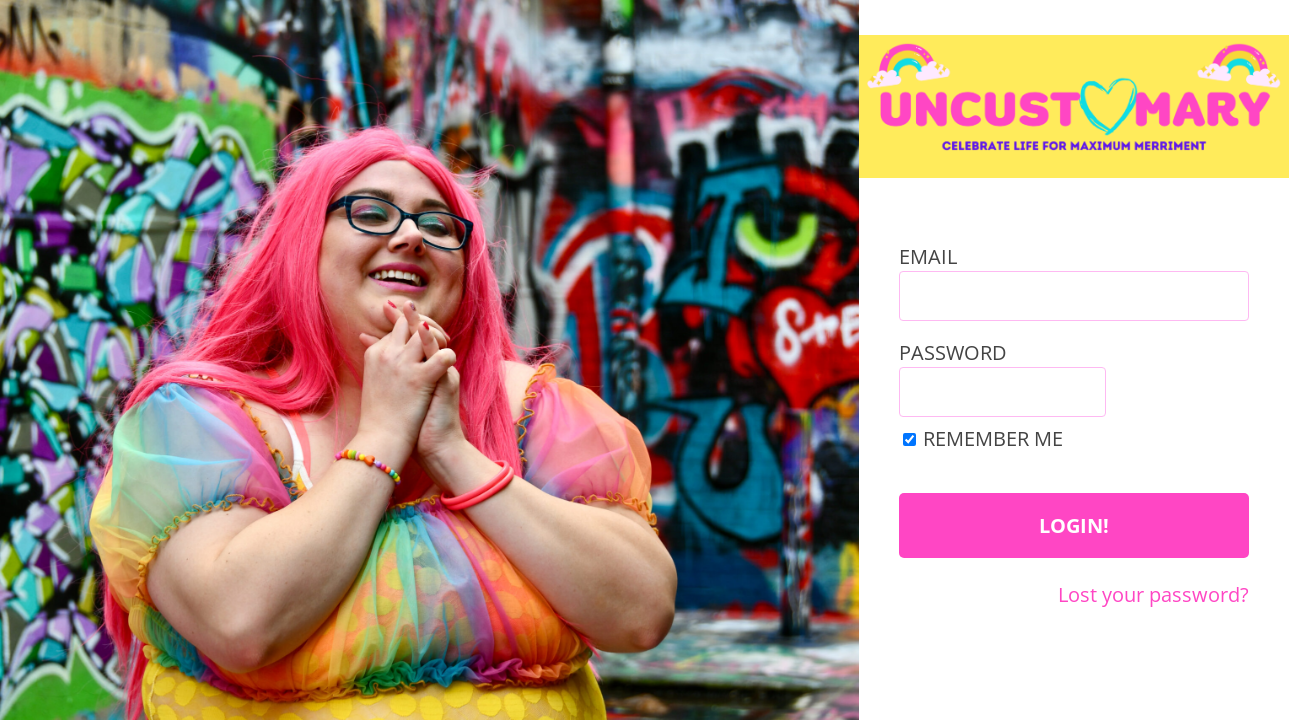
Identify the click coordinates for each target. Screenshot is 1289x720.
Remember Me (993, 438)
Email (928, 256)
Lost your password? (1153, 594)
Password (953, 352)
